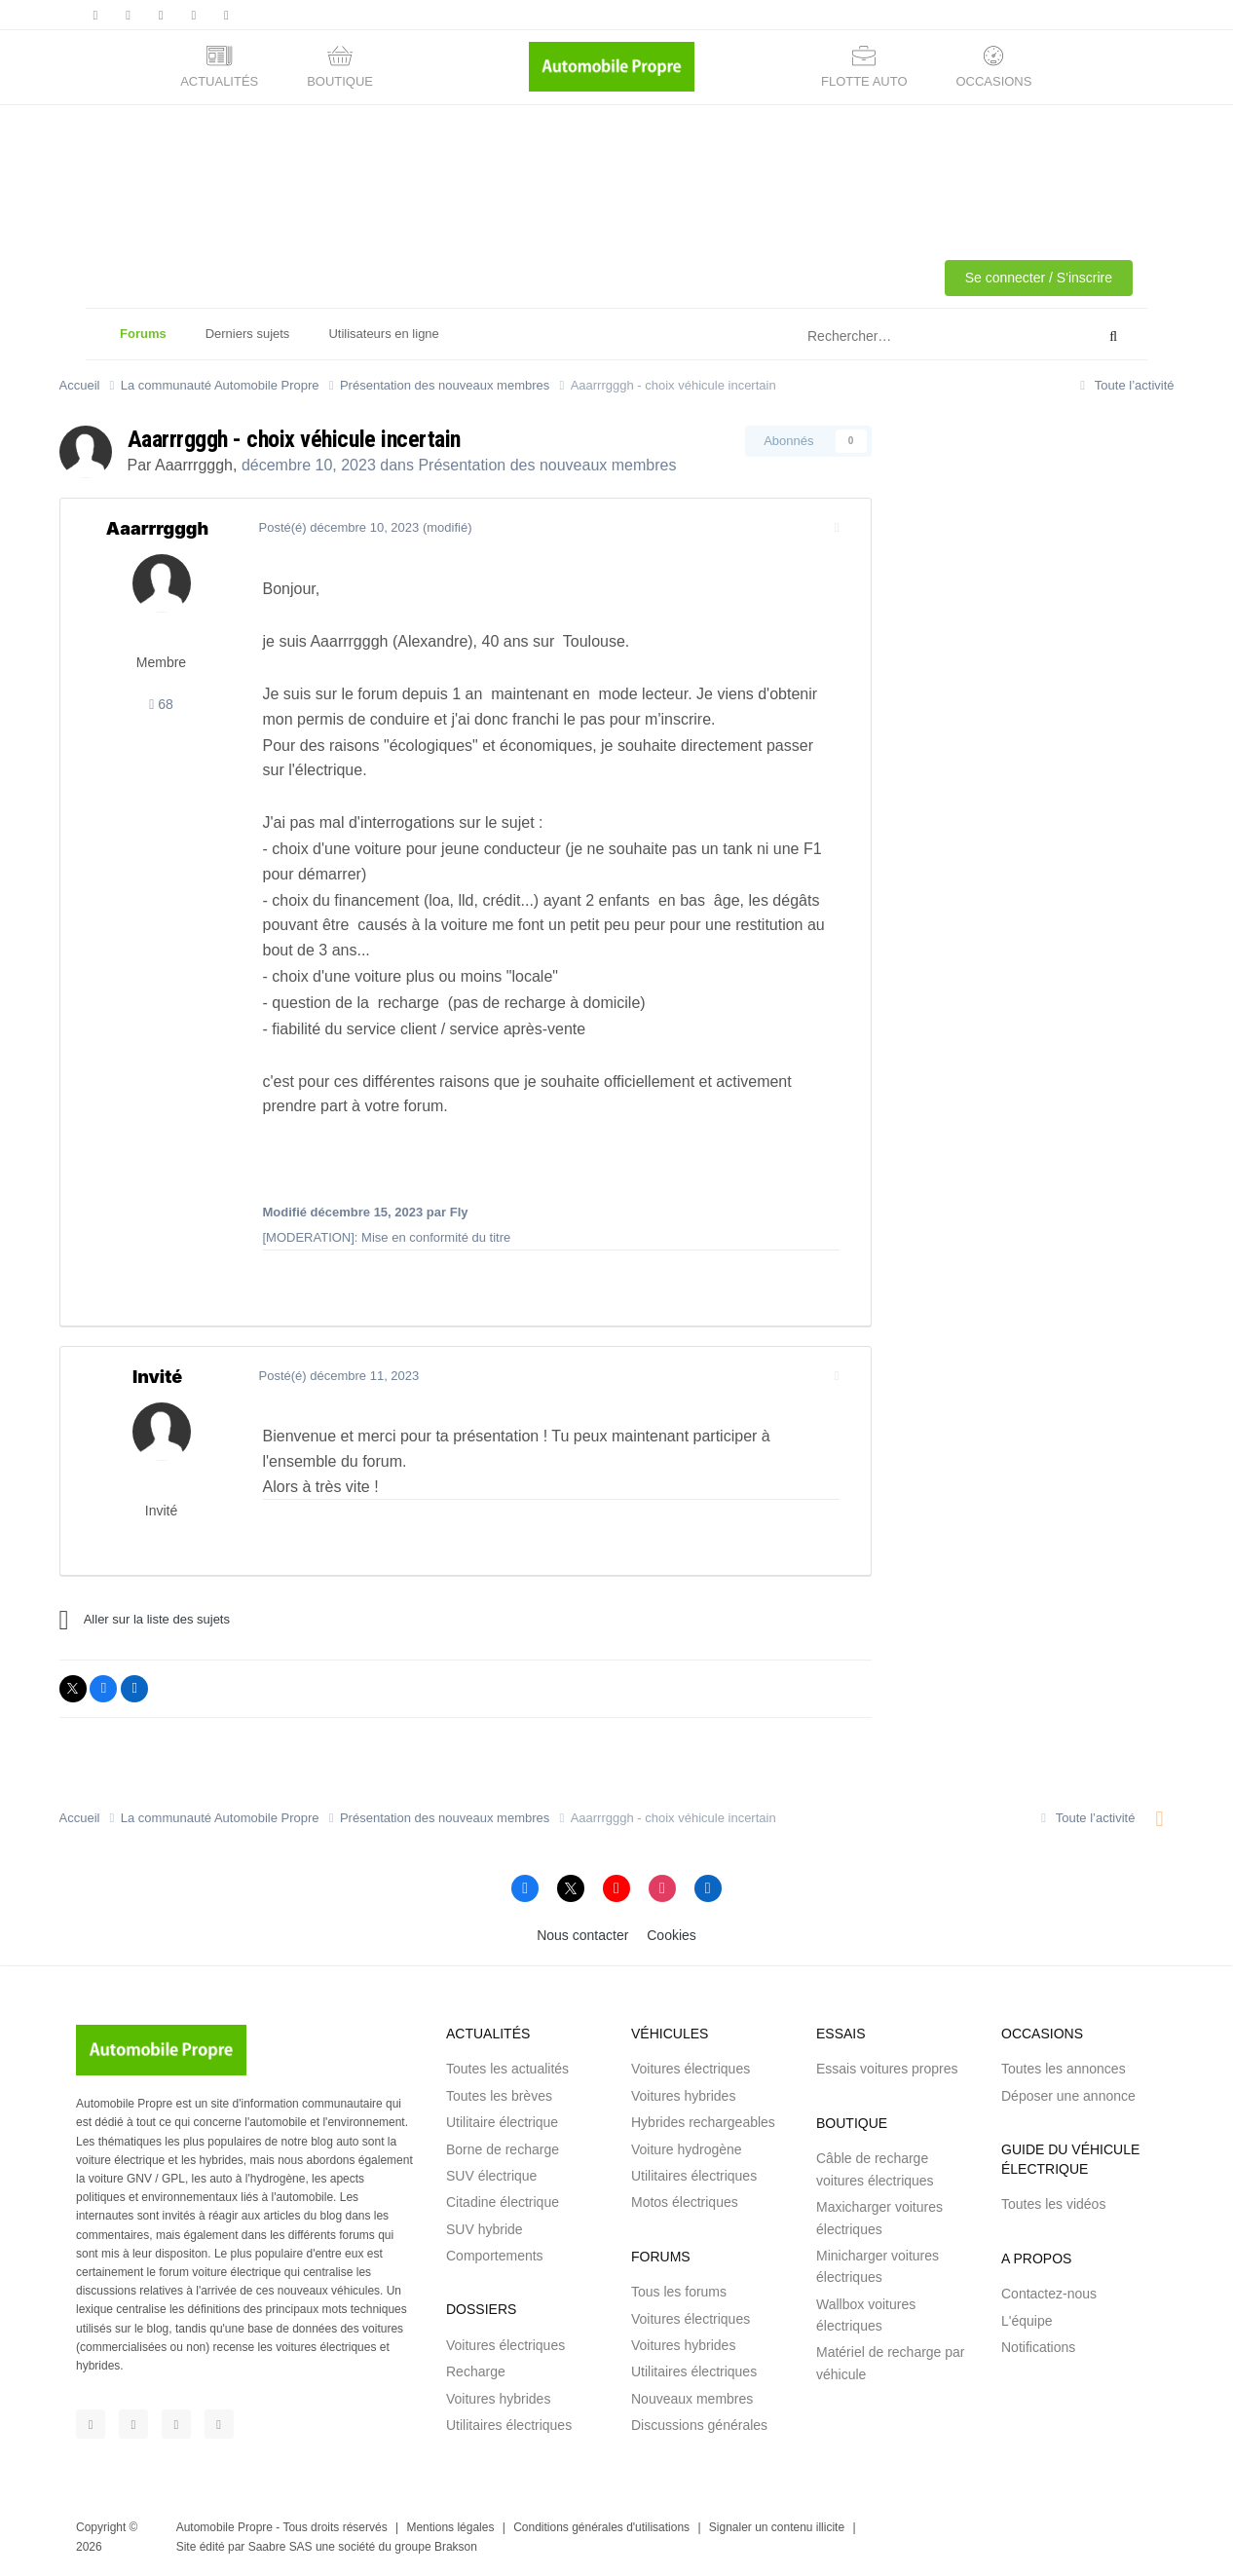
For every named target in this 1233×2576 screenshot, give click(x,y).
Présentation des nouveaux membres (547, 465)
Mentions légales (450, 2527)
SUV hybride (484, 2229)
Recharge (475, 2371)
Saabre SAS (280, 2547)
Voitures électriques (505, 2345)
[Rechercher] (902, 337)
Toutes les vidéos (1053, 2204)
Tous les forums (679, 2291)
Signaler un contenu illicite (776, 2527)
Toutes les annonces (1063, 2068)
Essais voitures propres (887, 2068)
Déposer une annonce (1068, 2096)
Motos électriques (684, 2202)
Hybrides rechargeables (703, 2122)
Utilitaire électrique (502, 2122)
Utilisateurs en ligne (383, 333)
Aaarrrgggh (194, 465)
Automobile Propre (224, 2527)
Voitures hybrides (498, 2399)
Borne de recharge (502, 2149)
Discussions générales (699, 2425)
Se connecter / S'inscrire (1038, 277)
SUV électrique (491, 2176)
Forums (143, 342)
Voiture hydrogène (686, 2149)
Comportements (494, 2255)
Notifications (1038, 2347)
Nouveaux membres (692, 2399)
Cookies (671, 1935)
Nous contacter (582, 1935)
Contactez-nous (1049, 2293)
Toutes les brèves (499, 2096)
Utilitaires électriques (509, 2425)
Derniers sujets (248, 333)
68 (161, 704)
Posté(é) (335, 527)
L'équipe (1027, 2321)
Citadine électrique (502, 2202)
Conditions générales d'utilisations (601, 2527)
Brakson (455, 2547)
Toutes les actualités (507, 2068)
